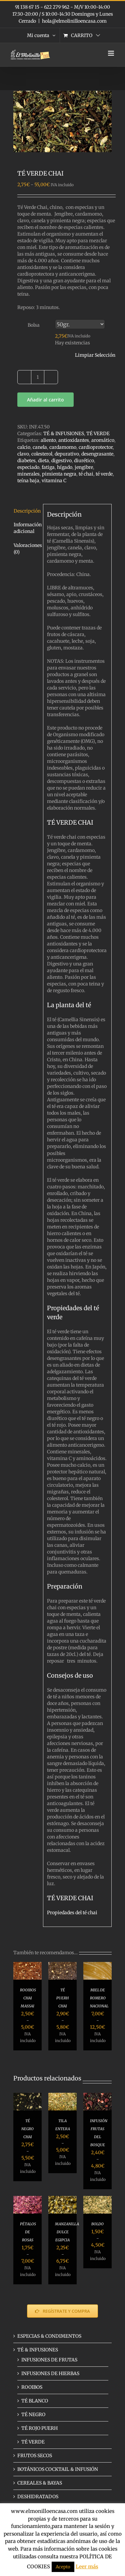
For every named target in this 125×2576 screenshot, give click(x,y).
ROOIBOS (31, 2387)
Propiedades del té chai (72, 1913)
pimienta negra (59, 474)
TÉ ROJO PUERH (39, 2428)
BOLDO (97, 2224)
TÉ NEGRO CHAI (27, 2128)
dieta (43, 461)
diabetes (26, 461)
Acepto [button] (63, 2567)
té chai (86, 474)
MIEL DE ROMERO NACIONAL (99, 1998)
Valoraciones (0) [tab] (26, 548)
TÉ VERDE (98, 434)
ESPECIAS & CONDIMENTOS (49, 2336)
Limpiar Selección (95, 355)
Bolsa (34, 325)
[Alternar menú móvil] (111, 53)
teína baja (28, 481)
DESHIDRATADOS (37, 2497)
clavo (23, 454)
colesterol (41, 454)
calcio (23, 447)
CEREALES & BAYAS (39, 2483)
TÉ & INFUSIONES (63, 434)
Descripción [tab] (26, 511)
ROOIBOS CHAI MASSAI (28, 1998)
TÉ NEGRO (33, 2414)
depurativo (67, 454)
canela (40, 447)
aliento (48, 440)
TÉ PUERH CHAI (62, 1998)
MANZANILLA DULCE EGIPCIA (67, 2232)
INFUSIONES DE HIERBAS (50, 2373)
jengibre (84, 467)
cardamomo (62, 447)
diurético (84, 461)
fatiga (48, 467)
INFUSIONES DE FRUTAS (49, 2360)
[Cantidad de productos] (37, 377)
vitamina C (54, 481)
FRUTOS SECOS (34, 2456)
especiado (28, 467)
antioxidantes (73, 440)
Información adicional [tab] (26, 528)
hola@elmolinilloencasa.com (74, 21)
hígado (64, 467)
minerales (28, 474)
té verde (104, 474)
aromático (102, 440)
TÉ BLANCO (34, 2401)
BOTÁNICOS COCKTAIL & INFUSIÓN (57, 2469)
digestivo (61, 461)
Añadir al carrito (45, 399)
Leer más (87, 2566)
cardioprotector (96, 447)
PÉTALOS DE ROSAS (28, 2232)
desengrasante (97, 454)
